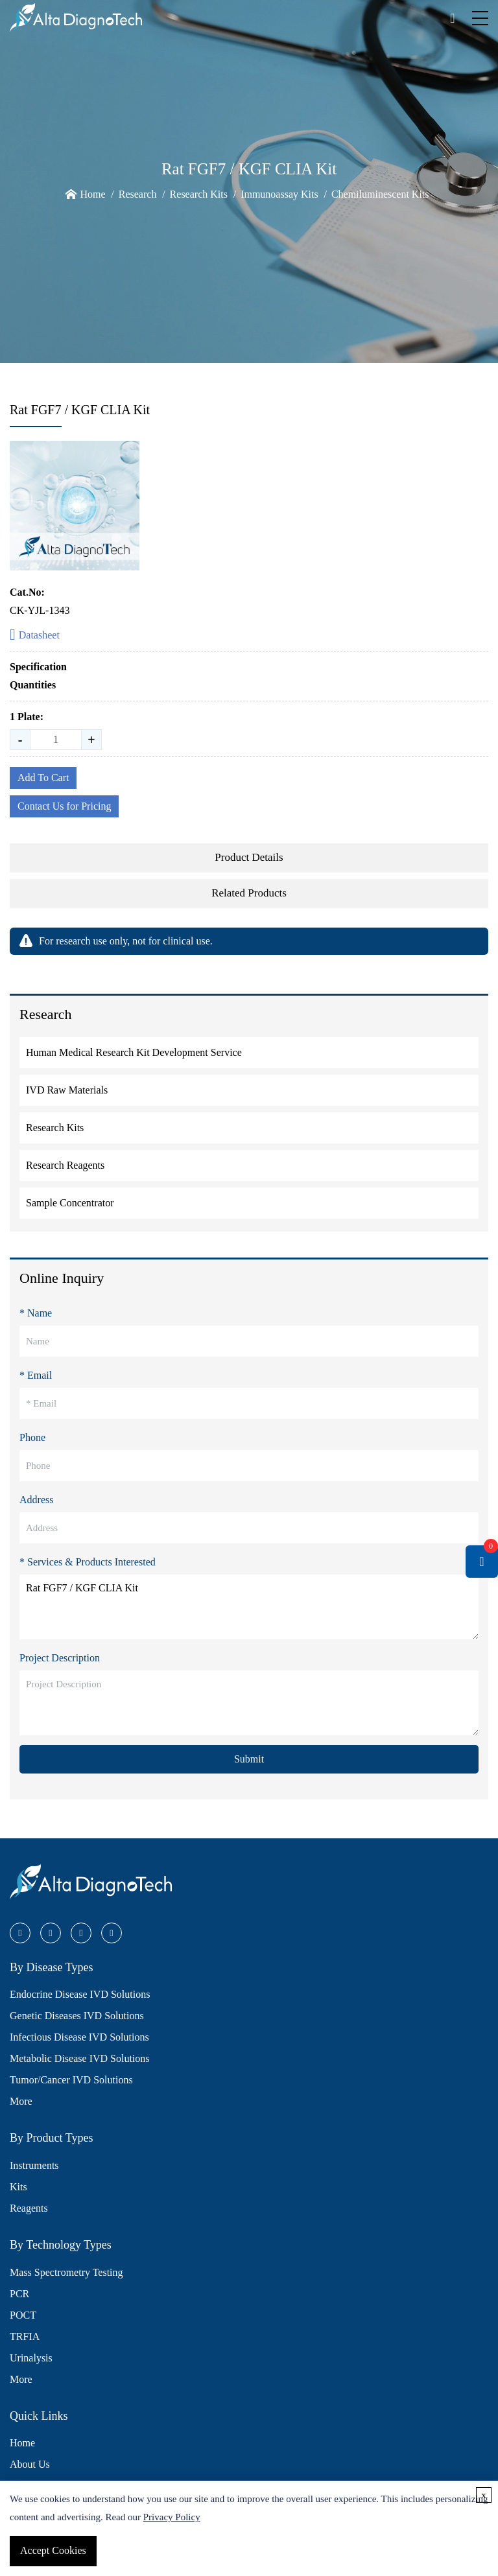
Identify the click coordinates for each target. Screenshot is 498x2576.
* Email (35, 1375)
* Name (35, 1312)
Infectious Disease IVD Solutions (79, 2037)
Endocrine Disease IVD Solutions (80, 1994)
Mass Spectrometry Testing (66, 2272)
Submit (249, 1758)
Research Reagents (65, 1165)
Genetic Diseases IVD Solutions (77, 2015)
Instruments (34, 2165)
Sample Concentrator (70, 1202)
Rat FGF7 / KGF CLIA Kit (249, 1607)
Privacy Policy (171, 2517)
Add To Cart (43, 777)
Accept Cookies (53, 2550)
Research (138, 194)
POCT (23, 2315)
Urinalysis (31, 2357)
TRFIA (25, 2336)
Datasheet (35, 635)
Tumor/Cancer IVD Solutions (71, 2079)
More (21, 2101)
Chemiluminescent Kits (380, 194)
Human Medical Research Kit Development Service (134, 1052)
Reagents (29, 2208)
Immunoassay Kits (279, 194)
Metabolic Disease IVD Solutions (80, 2058)
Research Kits (199, 194)
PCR (19, 2293)
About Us (30, 2464)
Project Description (59, 1657)
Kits (18, 2186)
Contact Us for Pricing (64, 806)
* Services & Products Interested (87, 1561)
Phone (32, 1437)
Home (92, 194)
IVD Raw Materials (67, 1089)
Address (36, 1499)
